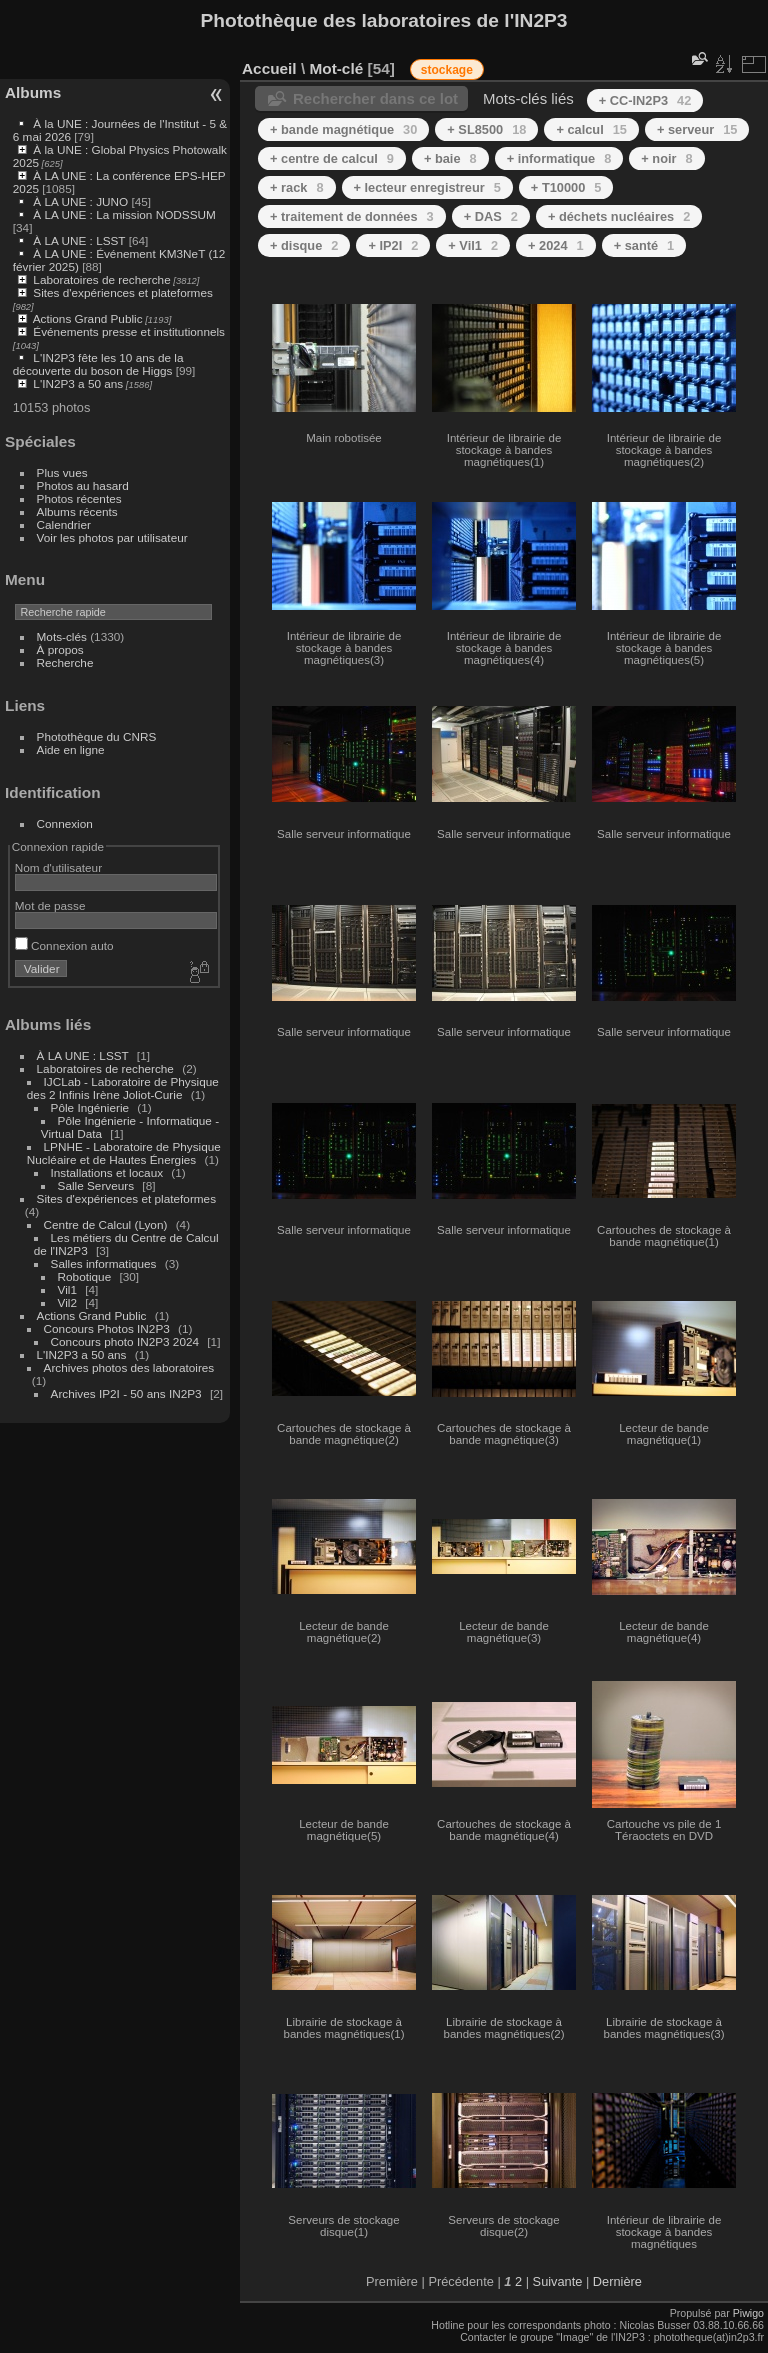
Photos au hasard (83, 485)
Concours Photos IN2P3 (107, 1328)
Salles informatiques (104, 1263)
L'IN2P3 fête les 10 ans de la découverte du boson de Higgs (98, 364)
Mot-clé (336, 68)
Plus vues (62, 472)
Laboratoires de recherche (101, 279)
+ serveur (697, 129)
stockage (447, 70)
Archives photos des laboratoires (129, 1367)
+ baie (450, 158)
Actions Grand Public (88, 318)
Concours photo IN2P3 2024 (125, 1341)
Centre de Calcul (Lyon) (106, 1224)
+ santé (644, 245)
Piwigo (748, 2313)
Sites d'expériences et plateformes (122, 292)
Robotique (85, 1276)
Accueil (269, 68)
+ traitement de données (352, 216)
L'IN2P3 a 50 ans (78, 383)
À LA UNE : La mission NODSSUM (124, 214)
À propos (60, 649)
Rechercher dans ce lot (375, 98)
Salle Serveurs (96, 1185)
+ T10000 (566, 187)
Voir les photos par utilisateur (112, 537)
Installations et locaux (107, 1172)
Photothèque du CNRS (97, 736)
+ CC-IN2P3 (645, 100)
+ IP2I (393, 245)
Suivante (558, 2281)
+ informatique (559, 158)
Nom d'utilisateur (58, 867)
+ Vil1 (473, 245)
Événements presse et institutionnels (129, 331)
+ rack (297, 187)
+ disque (304, 245)
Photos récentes (79, 498)
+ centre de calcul (332, 158)
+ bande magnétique (343, 129)
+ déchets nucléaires (619, 216)
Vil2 (67, 1302)
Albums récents (77, 511)
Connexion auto (64, 945)
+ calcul (591, 129)
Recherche (65, 662)
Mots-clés (62, 636)
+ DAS (491, 216)
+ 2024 (556, 245)
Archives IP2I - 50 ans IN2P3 (126, 1393)
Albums (33, 92)
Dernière (617, 2281)
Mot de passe (50, 905)
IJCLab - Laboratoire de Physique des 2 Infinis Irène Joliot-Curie (123, 1088)
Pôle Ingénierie (90, 1107)
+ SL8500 (486, 129)
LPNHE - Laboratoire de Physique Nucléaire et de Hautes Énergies (124, 1153)
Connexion (65, 823)
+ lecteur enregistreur (427, 187)
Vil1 (67, 1289)
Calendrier (64, 524)
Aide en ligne (71, 749)
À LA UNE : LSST (79, 240)
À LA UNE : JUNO (82, 201)
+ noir (666, 158)
